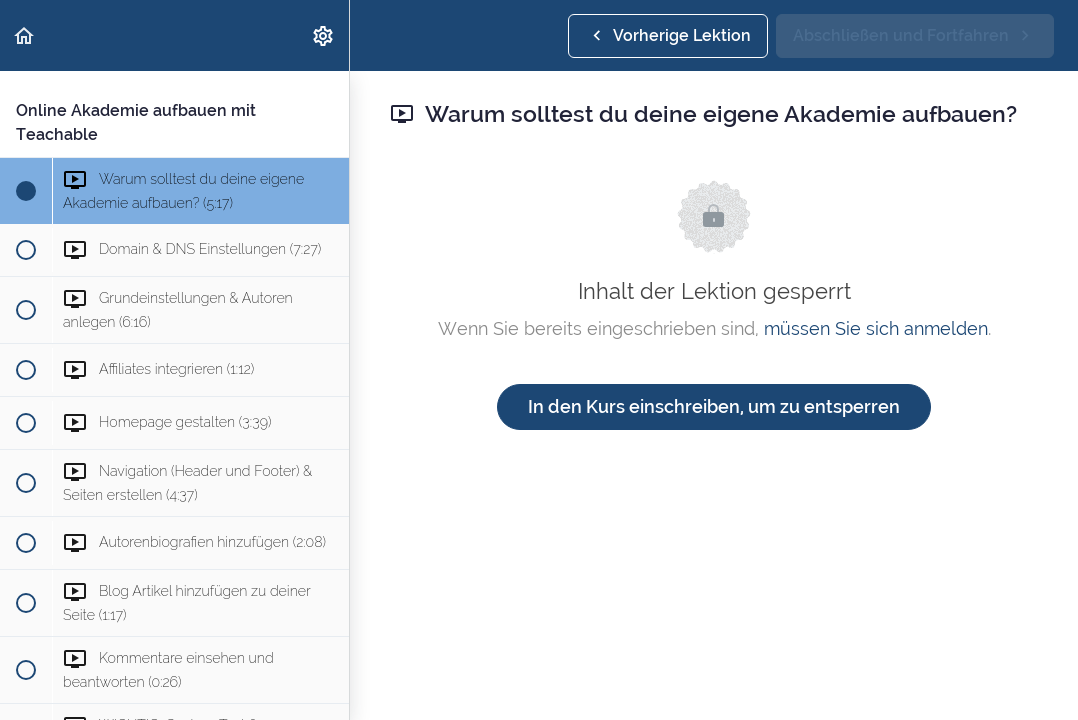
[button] (25, 35)
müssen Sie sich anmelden (876, 328)
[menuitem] (324, 35)
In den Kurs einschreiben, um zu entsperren (714, 406)
